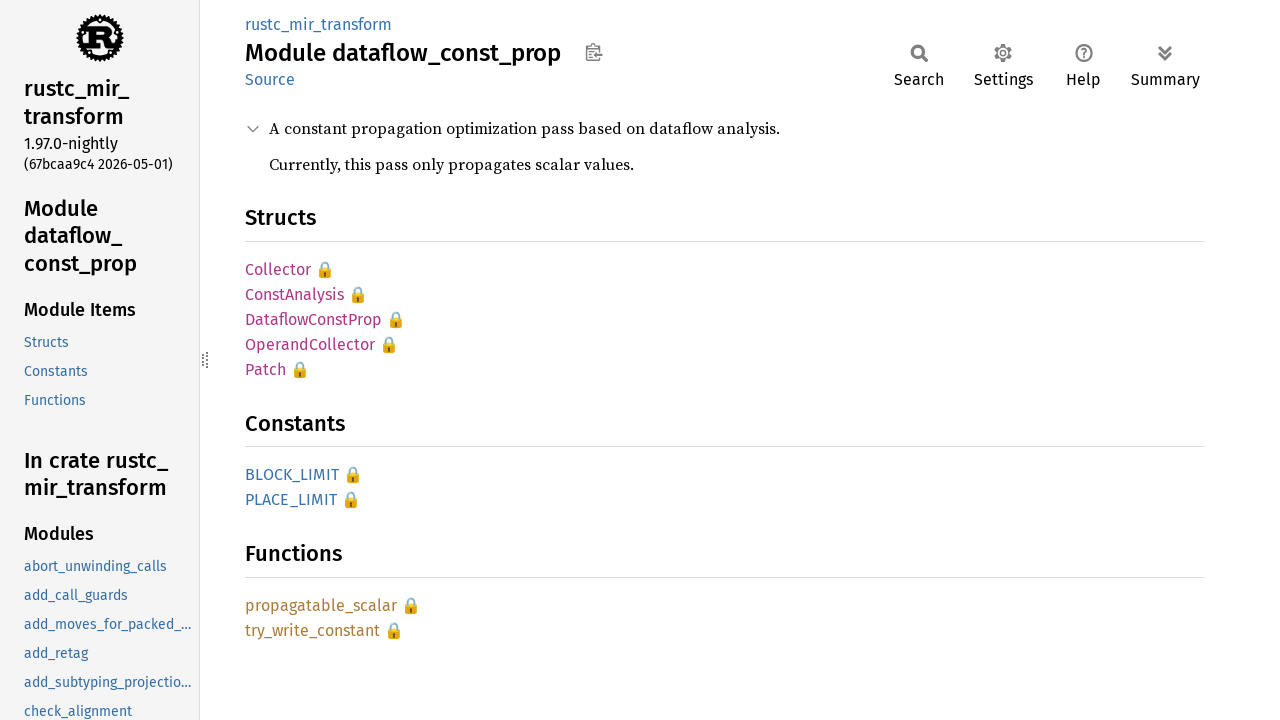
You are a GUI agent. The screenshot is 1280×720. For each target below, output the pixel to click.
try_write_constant (312, 630)
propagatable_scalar (321, 605)
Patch (265, 369)
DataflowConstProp (313, 319)
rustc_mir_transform (318, 24)
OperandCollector (310, 344)
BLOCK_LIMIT (292, 474)
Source (270, 79)
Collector (278, 269)
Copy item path (593, 52)
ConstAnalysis (294, 294)
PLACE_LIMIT (291, 499)
